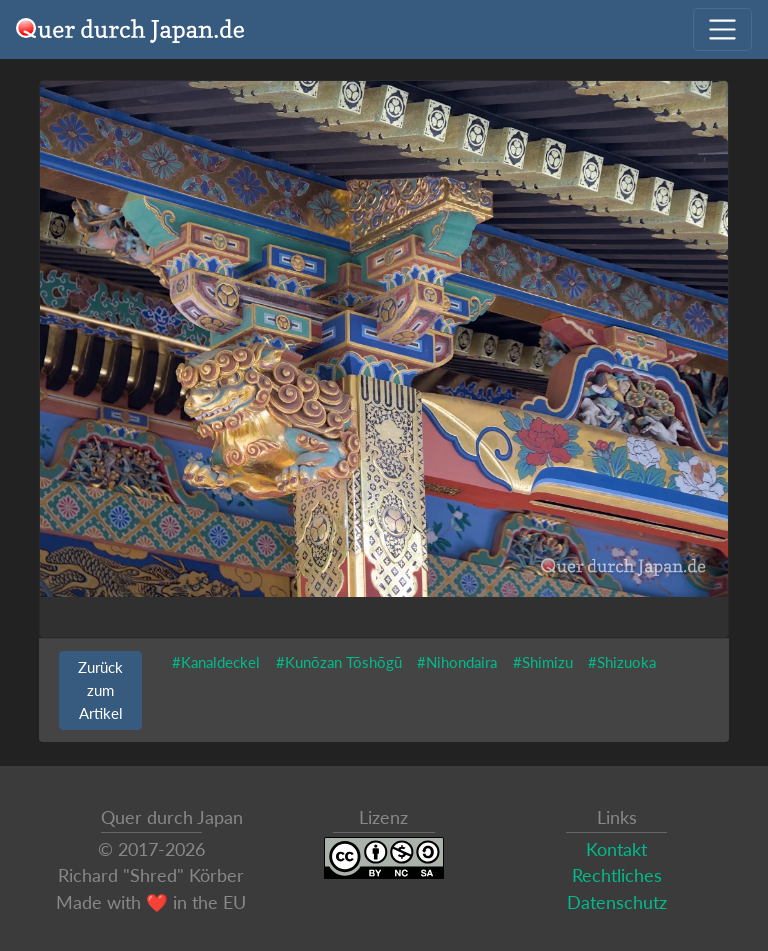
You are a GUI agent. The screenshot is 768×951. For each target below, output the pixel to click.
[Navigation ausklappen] (722, 29)
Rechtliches (617, 875)
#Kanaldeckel (216, 662)
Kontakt (616, 849)
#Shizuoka (622, 662)
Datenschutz (617, 902)
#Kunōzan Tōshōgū (339, 662)
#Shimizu (543, 662)
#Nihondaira (457, 662)
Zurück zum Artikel (100, 690)
